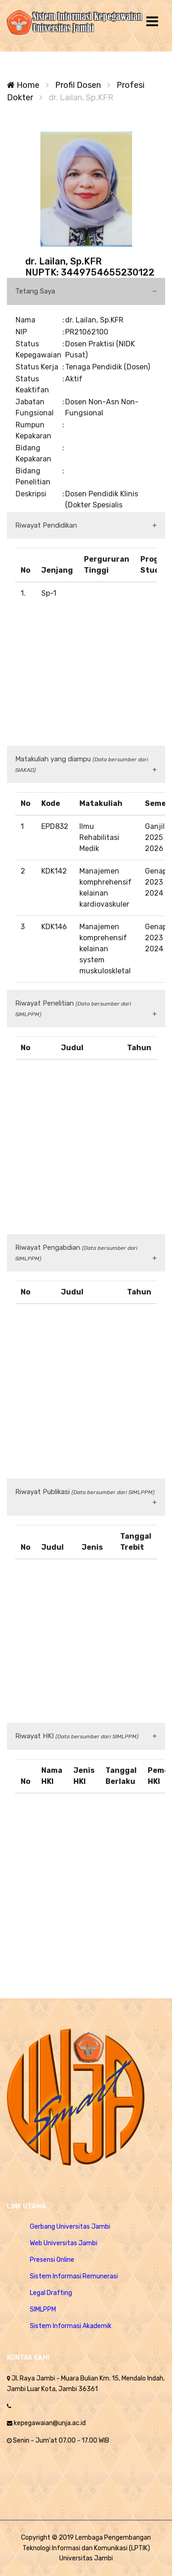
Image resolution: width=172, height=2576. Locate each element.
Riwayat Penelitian (73, 1008)
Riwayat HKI (77, 1736)
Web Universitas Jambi (63, 2243)
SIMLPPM (43, 2309)
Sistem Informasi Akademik (70, 2326)
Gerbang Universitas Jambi (70, 2227)
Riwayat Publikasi (85, 1492)
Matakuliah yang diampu (81, 764)
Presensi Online (52, 2260)
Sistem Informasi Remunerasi (74, 2276)
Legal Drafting (51, 2293)
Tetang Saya (35, 291)
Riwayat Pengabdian (76, 1252)
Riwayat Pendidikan (46, 525)
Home (23, 85)
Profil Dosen (78, 85)
